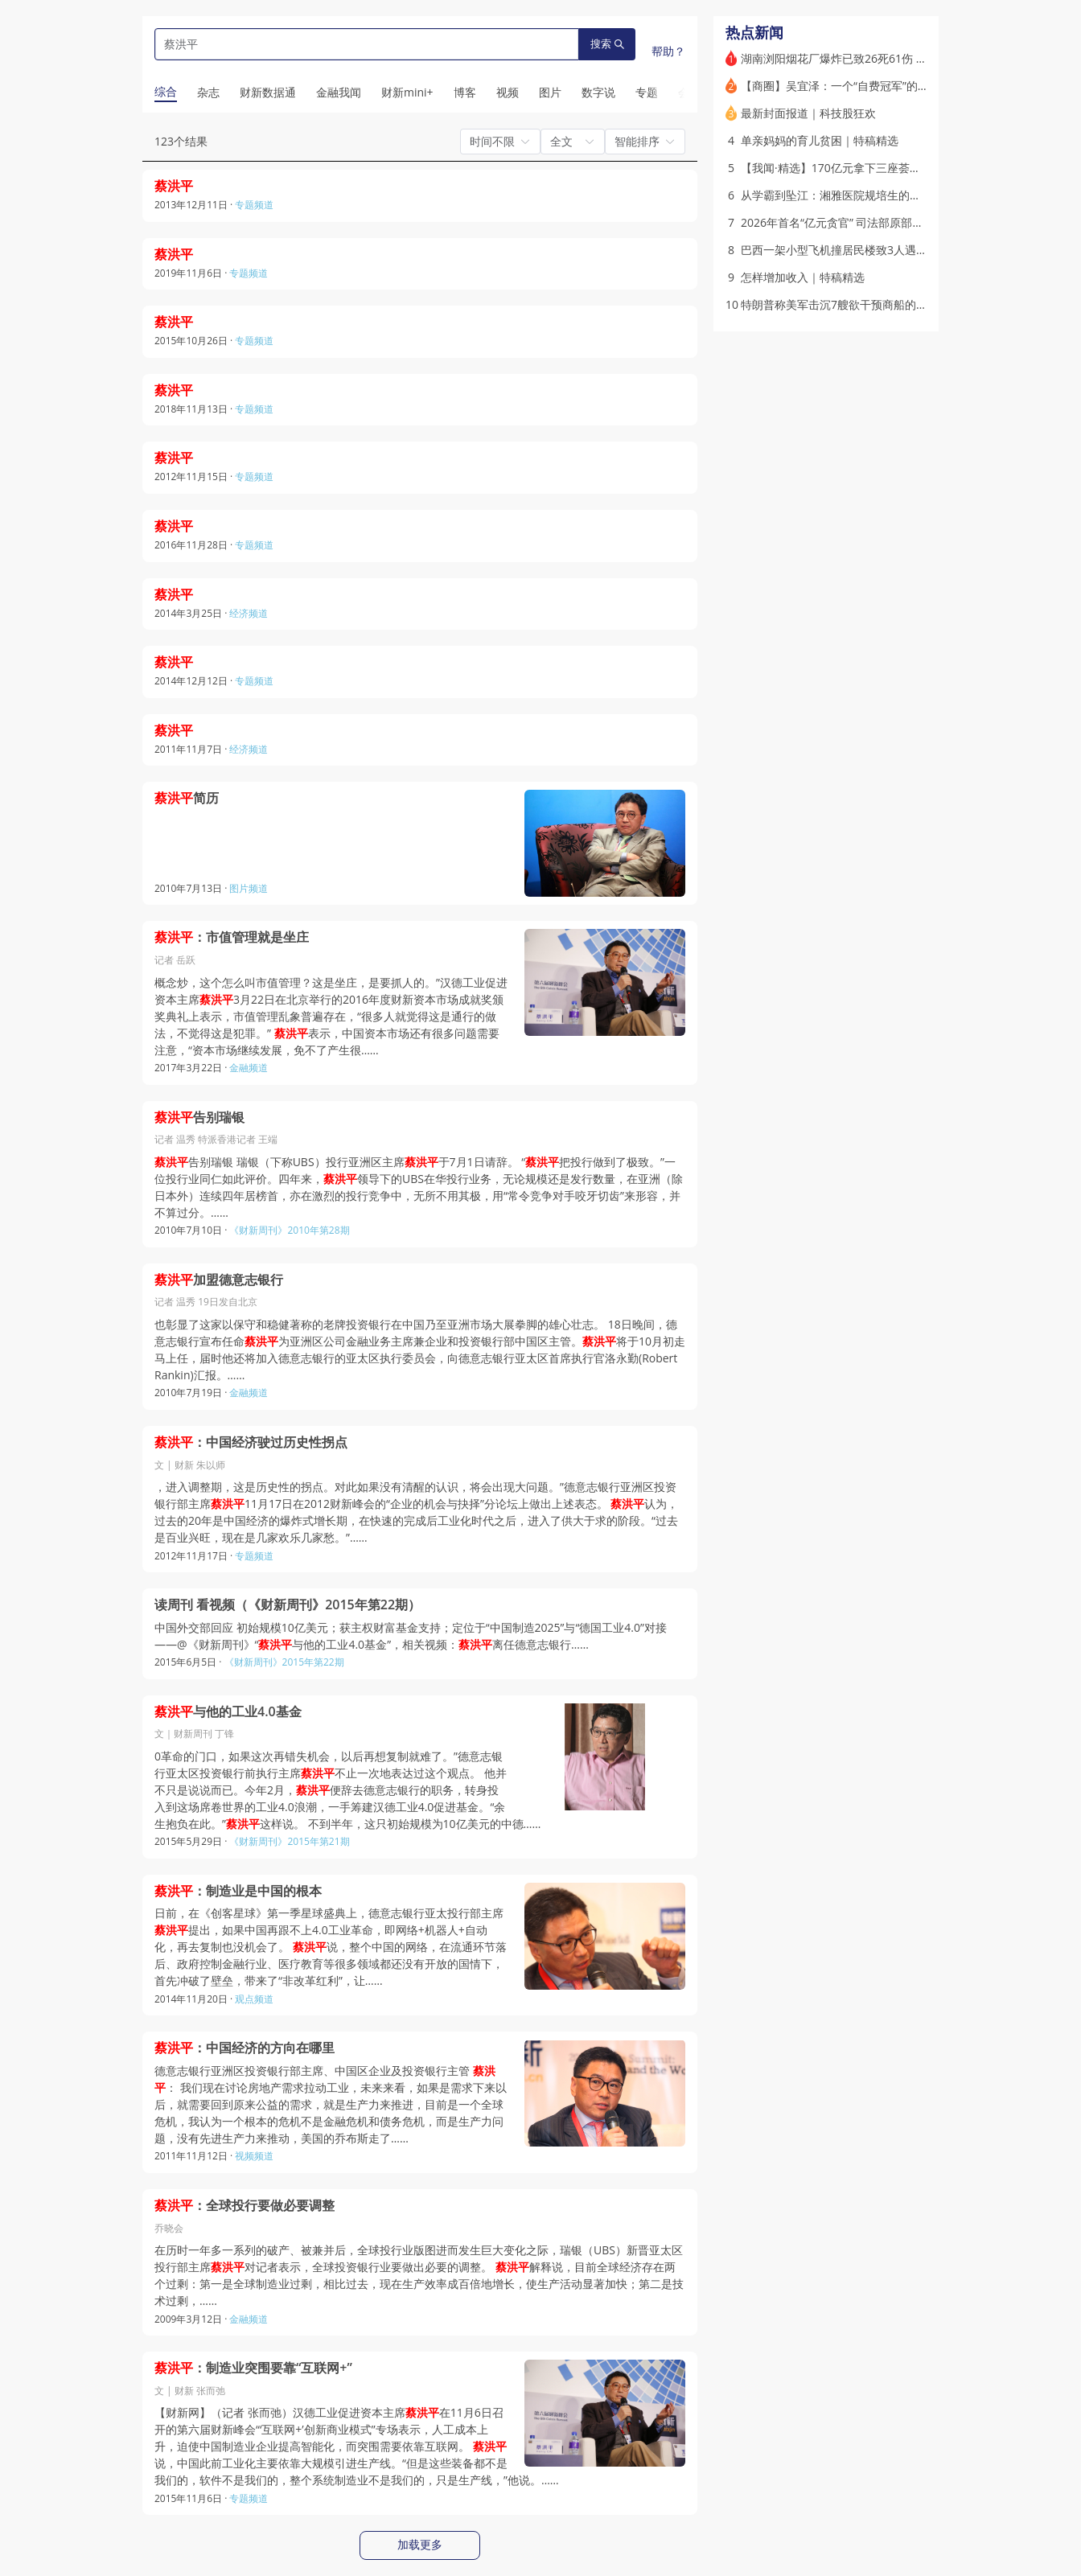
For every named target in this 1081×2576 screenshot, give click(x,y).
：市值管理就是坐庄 (231, 937)
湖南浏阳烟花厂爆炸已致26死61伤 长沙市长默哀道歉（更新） (896, 58)
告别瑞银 (199, 1117)
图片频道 (248, 888)
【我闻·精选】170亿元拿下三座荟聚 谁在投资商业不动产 (883, 167)
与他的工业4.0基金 (228, 1711)
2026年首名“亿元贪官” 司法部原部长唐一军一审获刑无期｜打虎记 (905, 222)
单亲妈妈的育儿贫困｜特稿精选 (819, 140)
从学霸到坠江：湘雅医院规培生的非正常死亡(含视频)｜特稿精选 (902, 195)
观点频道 (254, 1999)
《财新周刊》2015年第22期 (284, 1662)
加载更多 (419, 2544)
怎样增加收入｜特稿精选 (803, 277)
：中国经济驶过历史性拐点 (250, 1442)
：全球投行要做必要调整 (244, 2205)
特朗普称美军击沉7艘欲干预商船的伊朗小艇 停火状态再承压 (892, 304)
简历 (186, 798)
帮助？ (668, 51)
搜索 (607, 44)
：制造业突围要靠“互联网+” (253, 2368)
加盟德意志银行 (218, 1280)
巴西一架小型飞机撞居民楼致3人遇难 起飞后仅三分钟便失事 (892, 249)
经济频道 (248, 613)
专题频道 (254, 205)
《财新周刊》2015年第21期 (289, 1841)
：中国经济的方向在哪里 (244, 2048)
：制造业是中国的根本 (238, 1891)
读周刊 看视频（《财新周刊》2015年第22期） (287, 1604)
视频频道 (254, 2156)
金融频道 (248, 1067)
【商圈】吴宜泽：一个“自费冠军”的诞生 (840, 85)
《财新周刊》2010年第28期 (289, 1230)
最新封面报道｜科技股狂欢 (808, 113)
